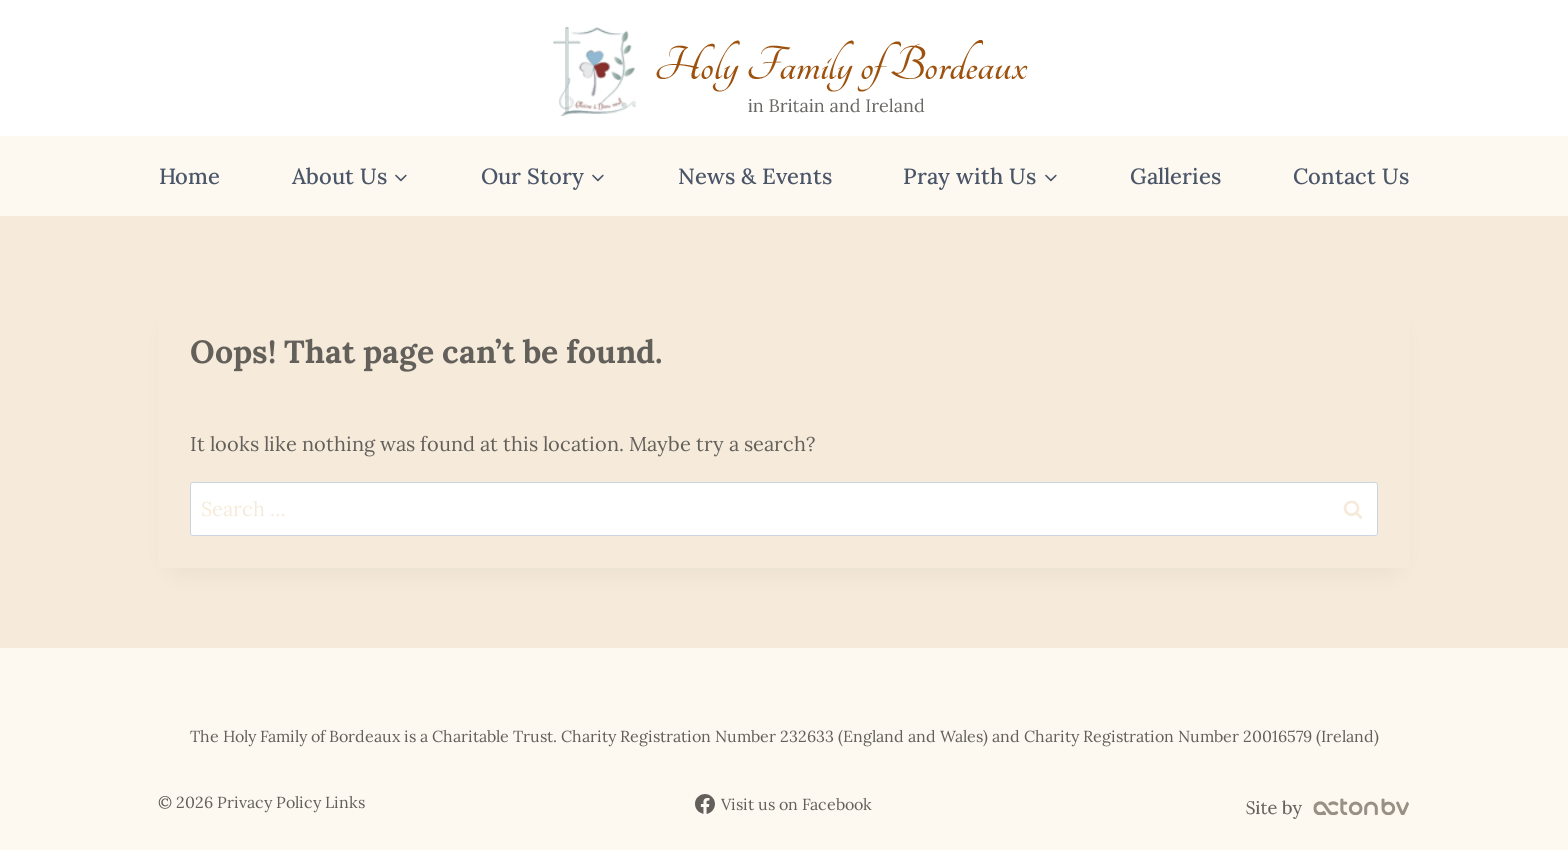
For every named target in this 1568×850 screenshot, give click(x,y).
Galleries (1175, 176)
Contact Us (1351, 176)
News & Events (755, 176)
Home (189, 176)
